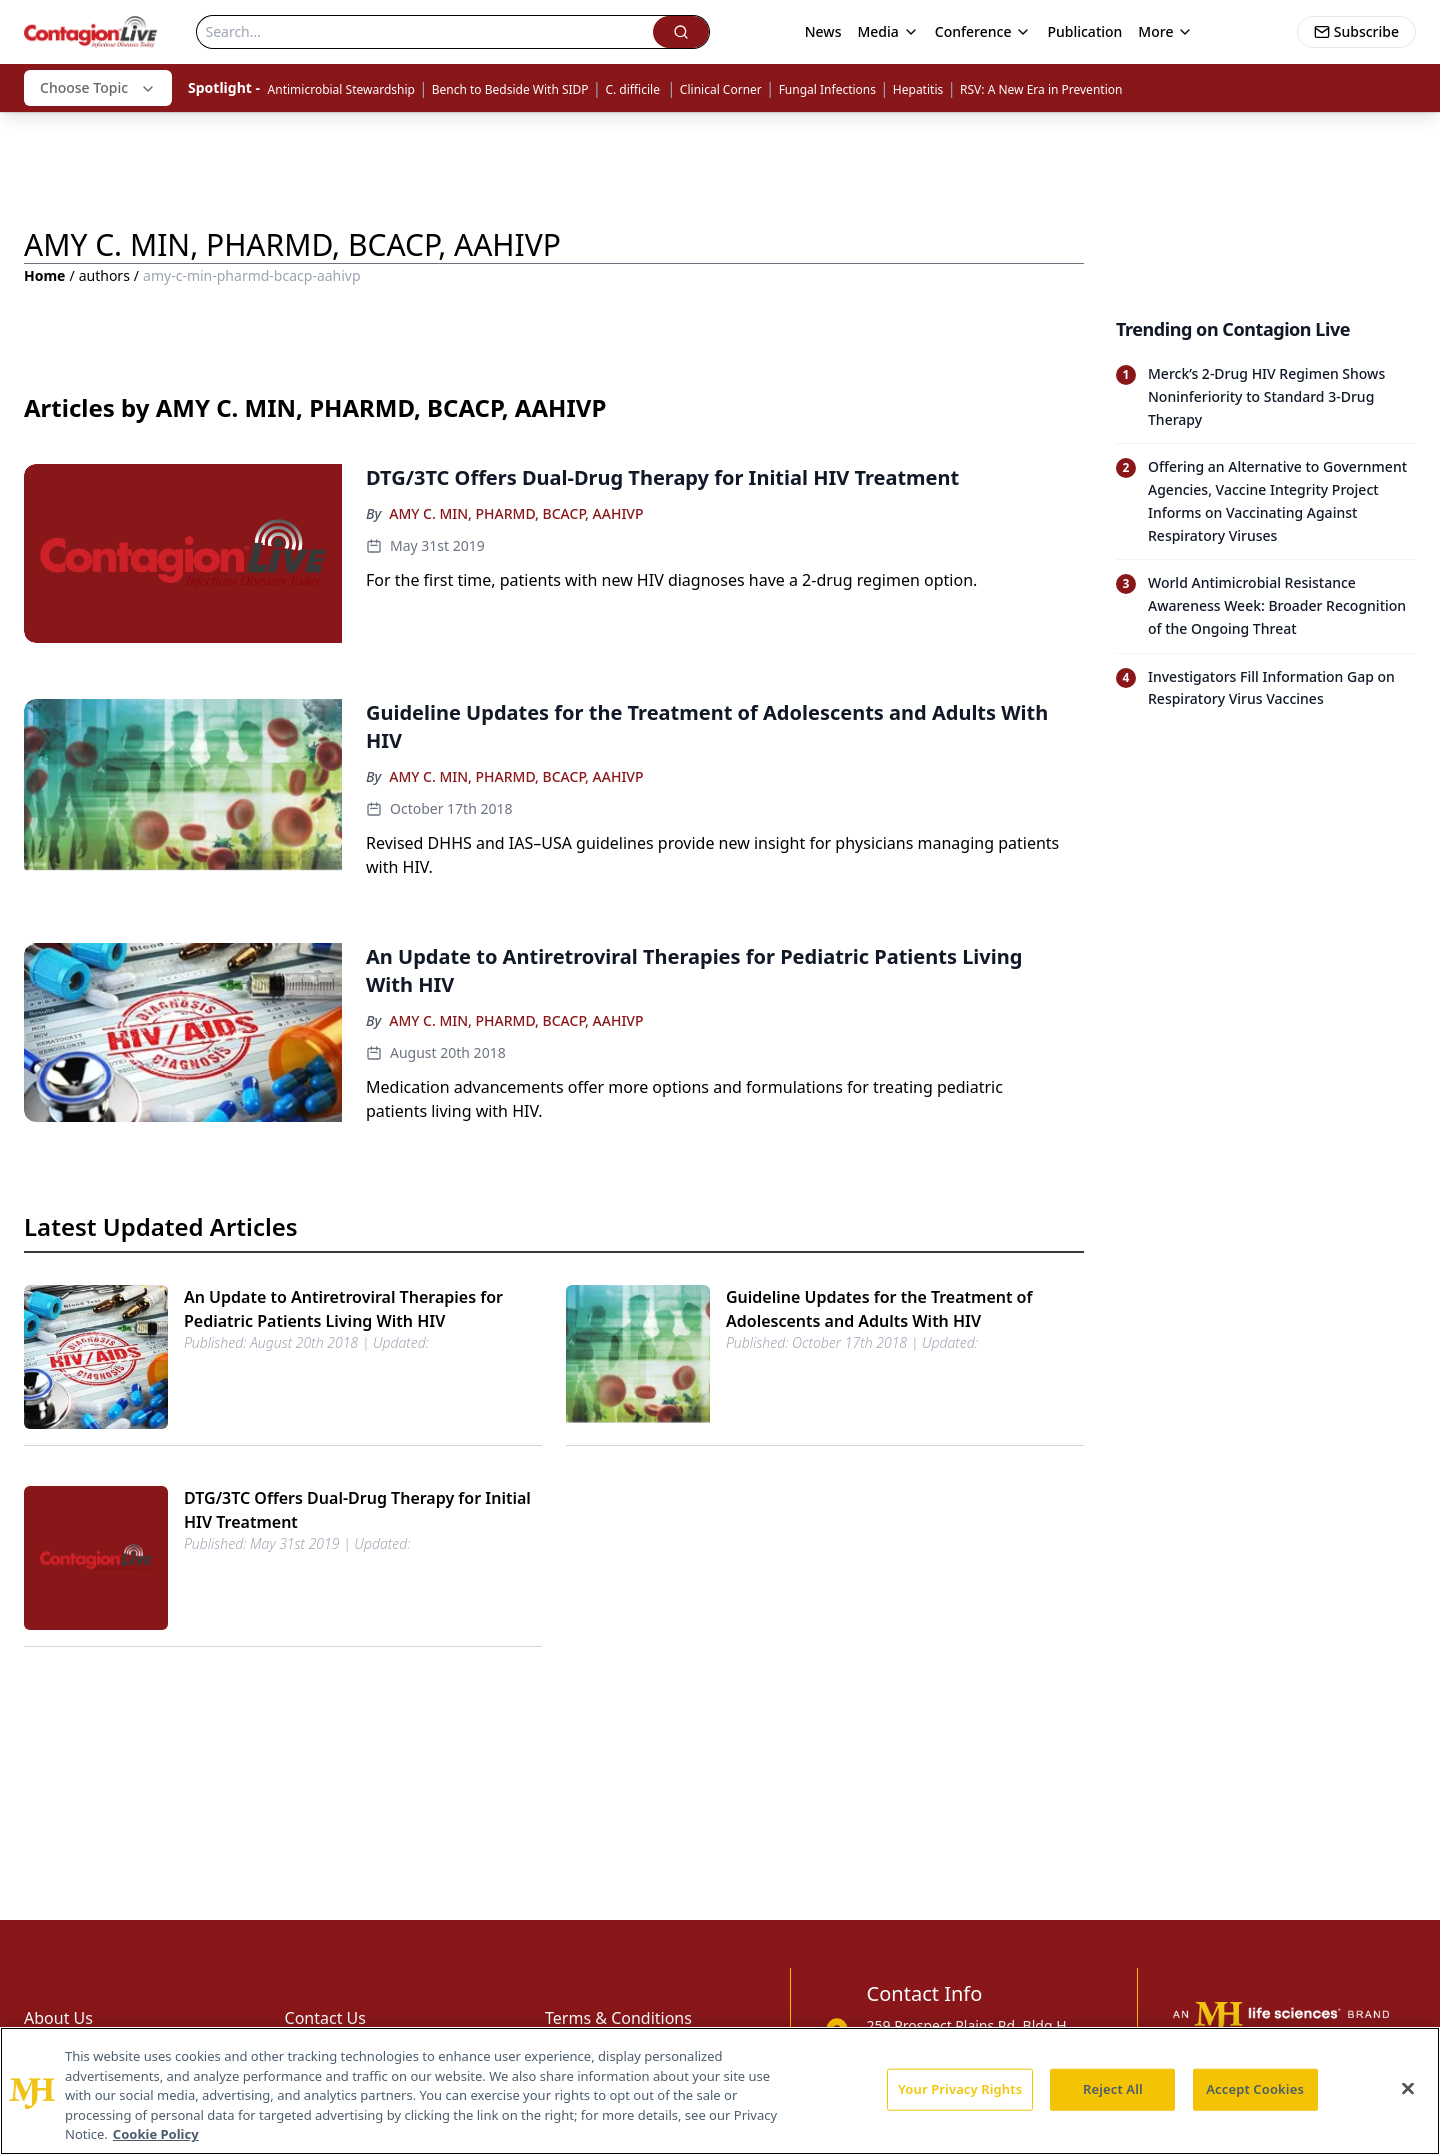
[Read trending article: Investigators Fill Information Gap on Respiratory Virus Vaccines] (1266, 688)
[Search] (425, 32)
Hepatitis (918, 89)
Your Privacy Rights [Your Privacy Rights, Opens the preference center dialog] (960, 2089)
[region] (720, 2091)
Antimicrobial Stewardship (341, 89)
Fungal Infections (827, 89)
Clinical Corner (721, 89)
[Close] (1408, 2089)
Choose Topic (98, 87)
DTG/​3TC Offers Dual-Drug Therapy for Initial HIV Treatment (357, 1510)
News (823, 31)
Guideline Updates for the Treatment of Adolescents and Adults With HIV (879, 1309)
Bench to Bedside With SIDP (510, 89)
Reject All (1113, 2089)
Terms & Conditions (618, 2018)
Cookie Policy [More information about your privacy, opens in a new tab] (156, 2134)
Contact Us (325, 2018)
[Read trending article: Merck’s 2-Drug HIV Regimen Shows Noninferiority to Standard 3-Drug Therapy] (1266, 397)
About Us (58, 2018)
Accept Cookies (1255, 2089)
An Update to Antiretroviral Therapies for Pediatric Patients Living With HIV (343, 1309)
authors (104, 275)
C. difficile (634, 89)
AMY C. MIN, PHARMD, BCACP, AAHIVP (516, 513)
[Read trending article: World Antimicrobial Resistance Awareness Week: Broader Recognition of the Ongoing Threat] (1266, 605)
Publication (1084, 31)
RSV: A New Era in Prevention (1041, 89)
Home (44, 275)
